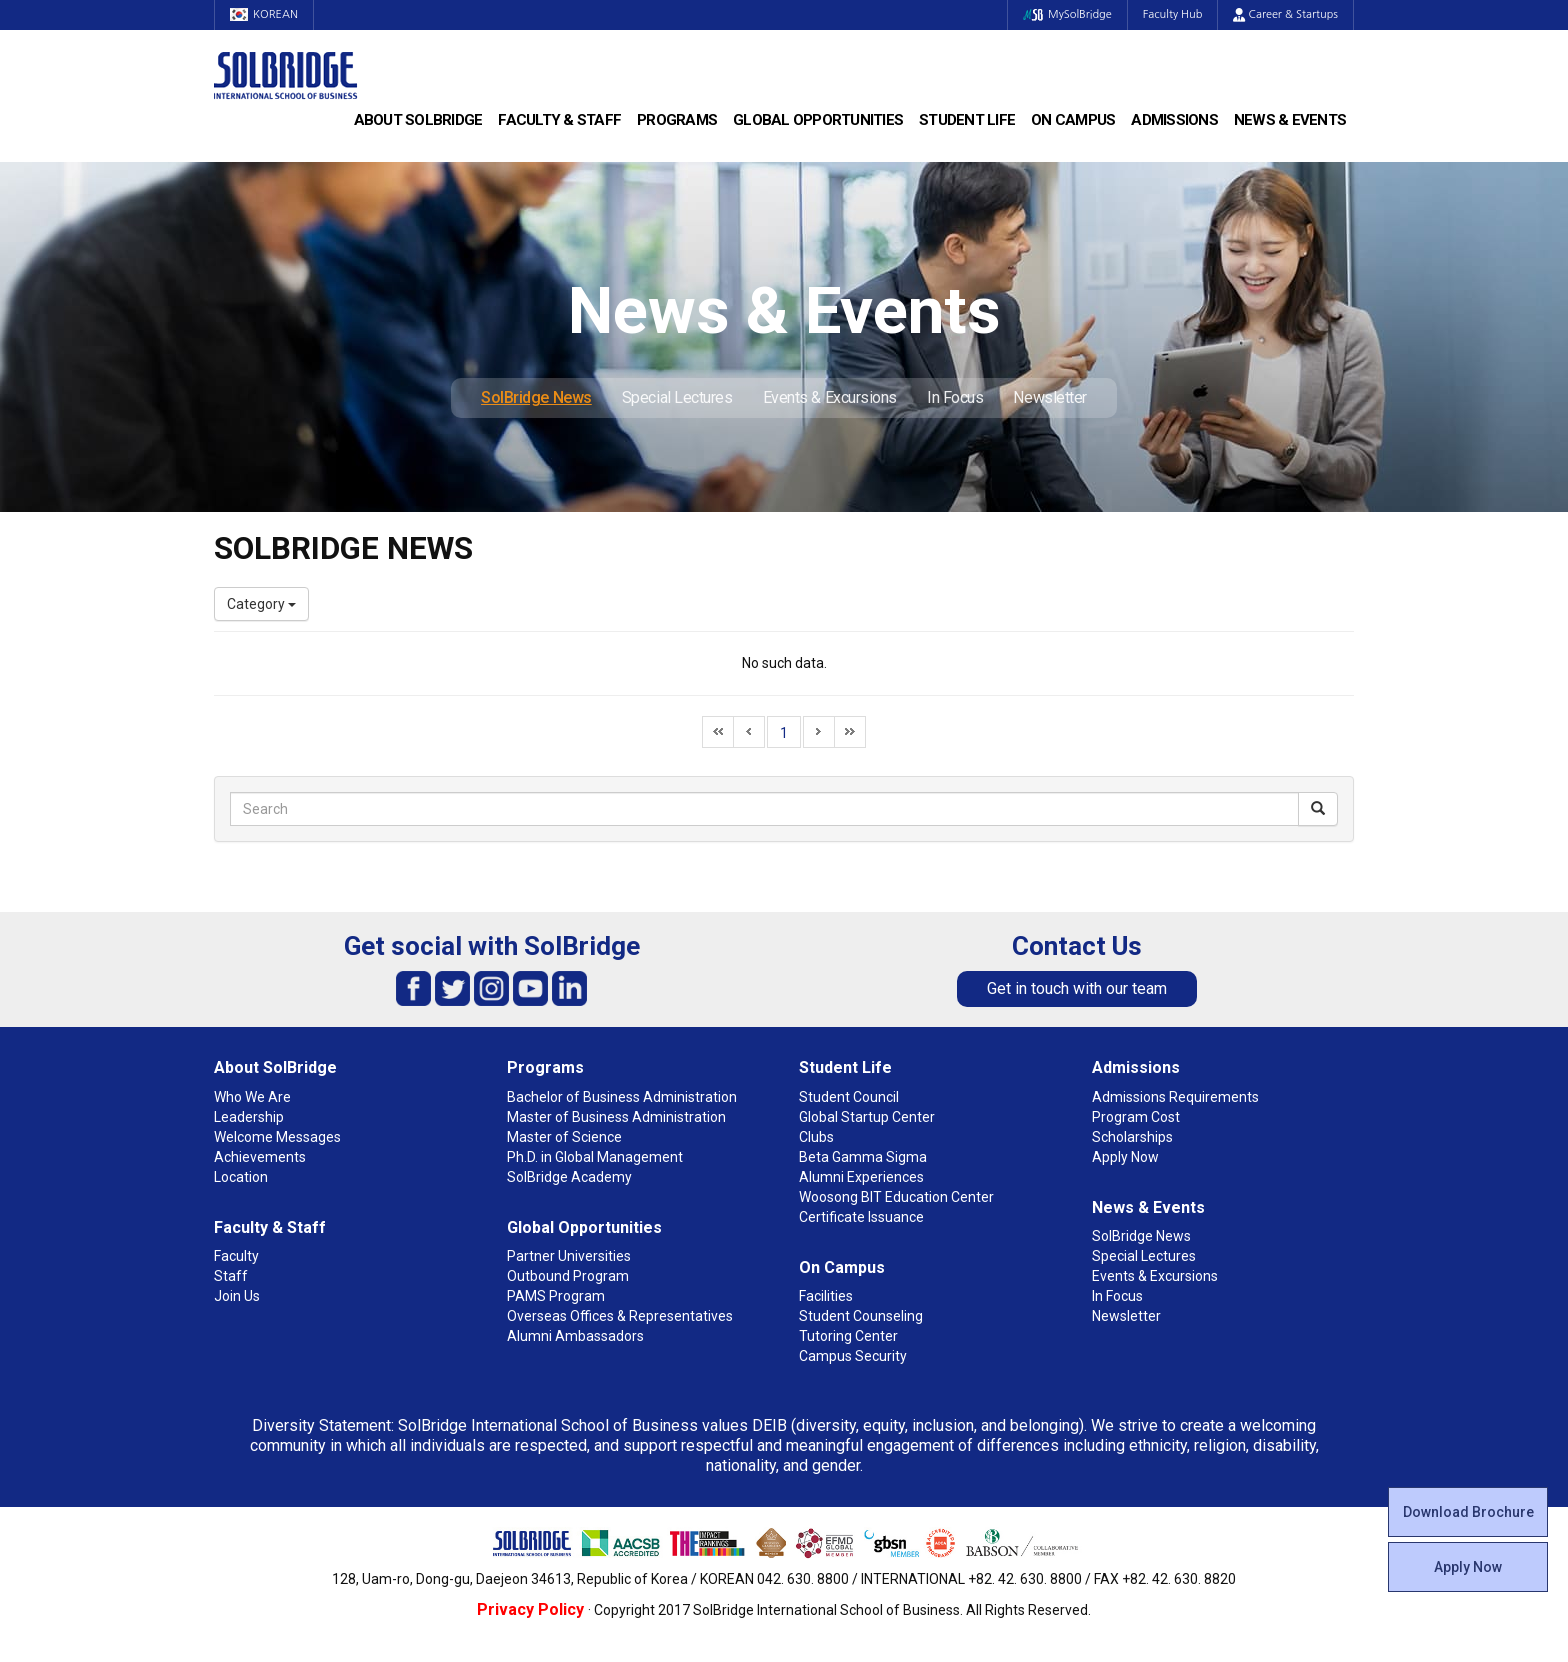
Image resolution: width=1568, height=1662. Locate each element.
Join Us (237, 1296)
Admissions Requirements (1175, 1097)
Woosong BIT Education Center (896, 1197)
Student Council (849, 1097)
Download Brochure (1468, 1512)
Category (261, 604)
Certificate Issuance (861, 1217)
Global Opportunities (818, 120)
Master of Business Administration (616, 1117)
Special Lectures (677, 397)
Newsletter (1050, 397)
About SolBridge (418, 120)
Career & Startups (1285, 14)
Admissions (1174, 120)
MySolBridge (1067, 14)
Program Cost (1136, 1117)
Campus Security (853, 1356)
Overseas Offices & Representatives (620, 1316)
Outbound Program (568, 1276)
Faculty (236, 1256)
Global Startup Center (867, 1117)
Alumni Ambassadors (575, 1336)
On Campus (1073, 120)
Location (241, 1177)
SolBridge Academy (569, 1177)
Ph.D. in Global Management (595, 1157)
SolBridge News (536, 397)
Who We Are (252, 1097)
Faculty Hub (1173, 14)
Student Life (967, 120)
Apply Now (1468, 1567)
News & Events (1290, 120)
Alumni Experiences (861, 1177)
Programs (677, 120)
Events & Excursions (830, 397)
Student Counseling (861, 1316)
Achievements (260, 1157)
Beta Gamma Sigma (863, 1157)
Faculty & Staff (559, 120)
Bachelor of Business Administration (622, 1097)
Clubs (816, 1137)
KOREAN (264, 14)
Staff (231, 1276)
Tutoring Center (848, 1336)
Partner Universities (569, 1256)
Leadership (249, 1117)
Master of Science (564, 1137)
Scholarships (1132, 1137)
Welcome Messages (277, 1137)
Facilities (826, 1296)
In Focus (955, 397)
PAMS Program (556, 1296)
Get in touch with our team (1077, 988)
